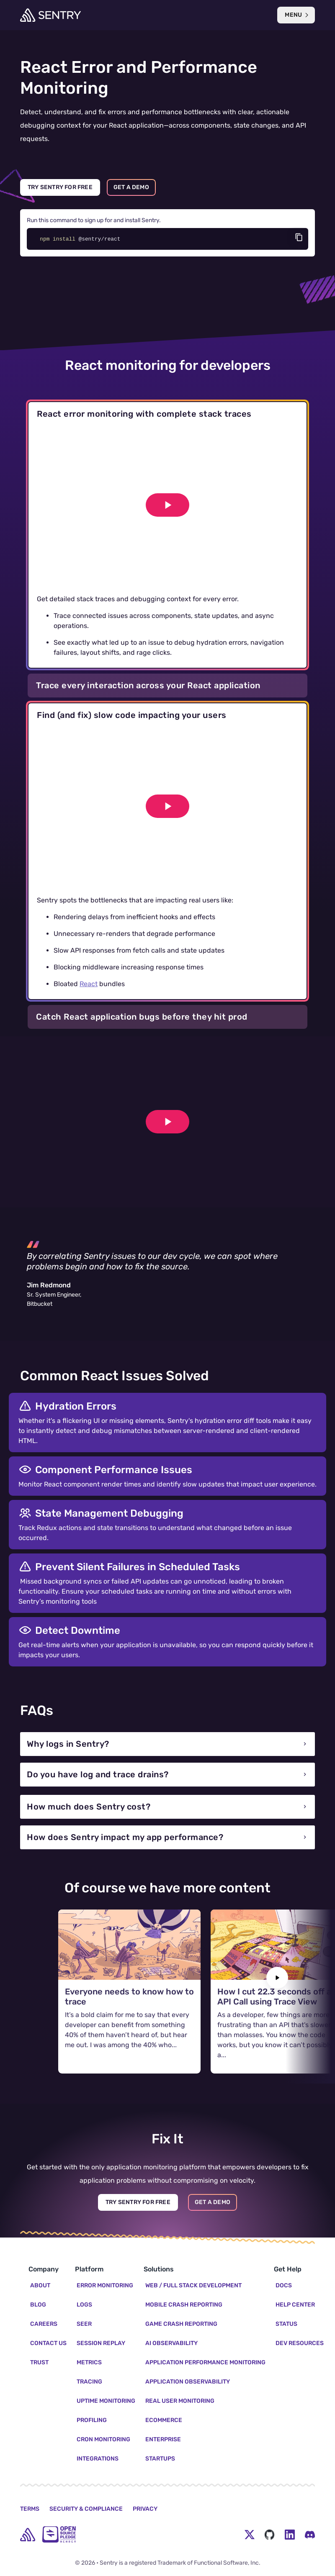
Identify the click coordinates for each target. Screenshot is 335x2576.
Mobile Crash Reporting (183, 2304)
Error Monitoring (105, 2285)
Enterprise (163, 2439)
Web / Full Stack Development (193, 2285)
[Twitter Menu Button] (250, 2535)
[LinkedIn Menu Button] (290, 2535)
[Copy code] (299, 237)
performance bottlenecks (181, 112)
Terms (29, 2508)
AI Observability (171, 2343)
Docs (284, 2285)
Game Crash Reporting (181, 2323)
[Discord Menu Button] (310, 2535)
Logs (84, 2304)
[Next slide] (277, 1978)
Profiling (92, 2420)
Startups (160, 2458)
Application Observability (187, 2381)
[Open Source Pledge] (59, 2534)
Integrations (98, 2458)
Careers (43, 2323)
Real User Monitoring (179, 2400)
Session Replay (101, 2343)
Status (286, 2323)
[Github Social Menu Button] (270, 2535)
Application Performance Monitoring (205, 2362)
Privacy (145, 2508)
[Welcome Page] (50, 15)
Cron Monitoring (103, 2439)
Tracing (89, 2381)
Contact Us (48, 2343)
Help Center (295, 2304)
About (40, 2285)
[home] (27, 2534)
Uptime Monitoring (106, 2400)
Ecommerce (163, 2420)
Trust (39, 2362)
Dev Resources (300, 2343)
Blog (38, 2304)
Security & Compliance (86, 2508)
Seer (84, 2323)
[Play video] (167, 505)
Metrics (89, 2362)
